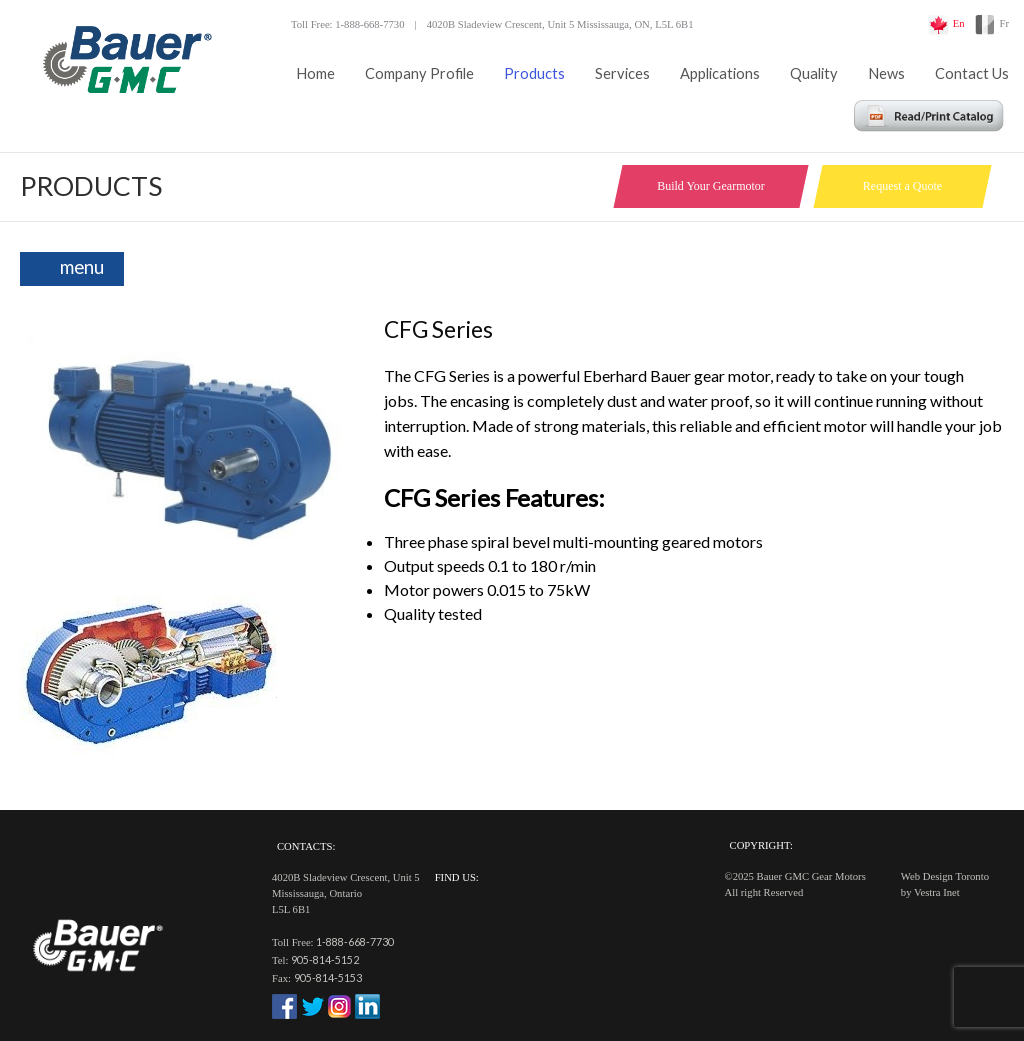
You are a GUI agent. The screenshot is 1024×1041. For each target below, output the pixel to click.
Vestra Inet (937, 892)
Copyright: (761, 845)
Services (622, 73)
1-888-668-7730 (355, 941)
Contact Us (972, 73)
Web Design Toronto (945, 876)
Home (315, 73)
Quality (814, 73)
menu (82, 267)
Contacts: (306, 846)
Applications (720, 73)
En (959, 23)
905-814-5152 (325, 959)
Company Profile (419, 73)
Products (534, 73)
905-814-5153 (328, 977)
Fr (1004, 23)
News (886, 73)
